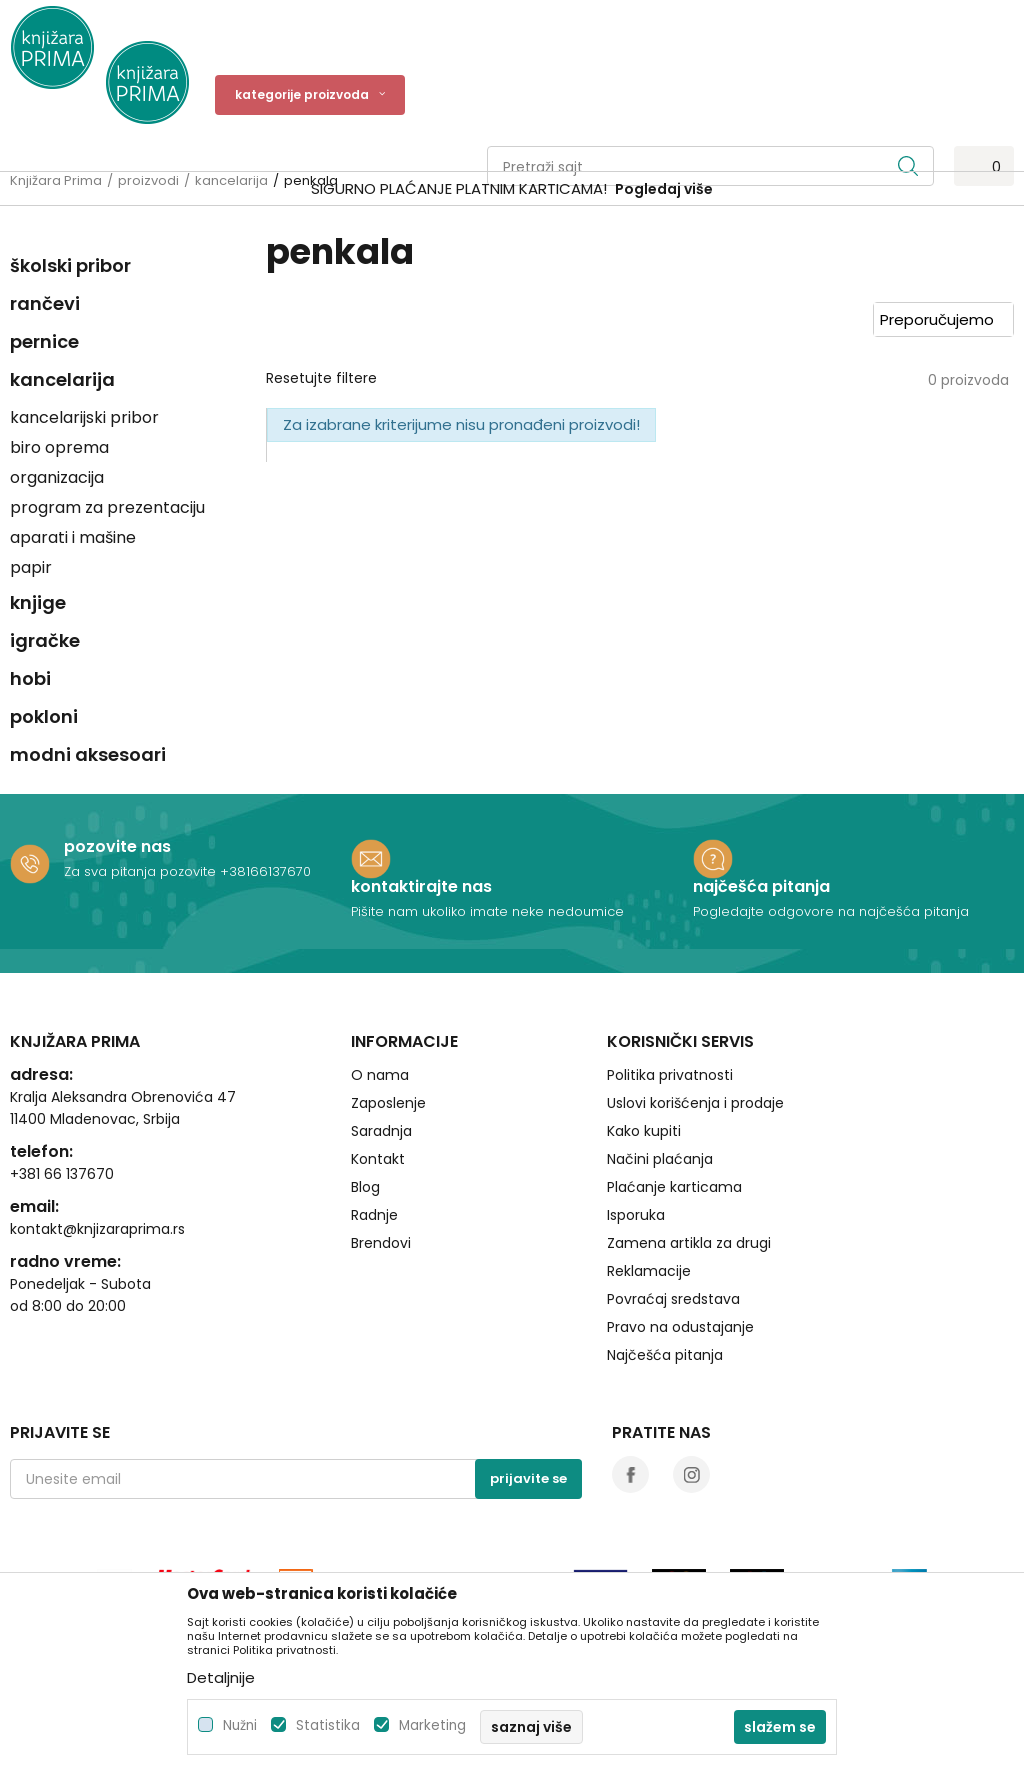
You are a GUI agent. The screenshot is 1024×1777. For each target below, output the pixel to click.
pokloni (44, 716)
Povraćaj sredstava (673, 1299)
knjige (38, 602)
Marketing (432, 1725)
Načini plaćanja (660, 1159)
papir (31, 567)
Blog (365, 1187)
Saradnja (381, 1131)
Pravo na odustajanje (680, 1327)
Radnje (374, 1215)
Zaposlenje (388, 1103)
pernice (44, 341)
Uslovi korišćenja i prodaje (695, 1103)
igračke (45, 640)
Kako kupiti (644, 1131)
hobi (30, 678)
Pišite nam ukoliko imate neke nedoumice (487, 911)
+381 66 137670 (62, 1174)
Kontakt (378, 1159)
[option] (512, 189)
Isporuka (636, 1215)
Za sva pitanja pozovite (142, 871)
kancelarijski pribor (84, 417)
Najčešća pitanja (665, 1355)
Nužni (240, 1725)
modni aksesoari (88, 754)
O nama (380, 1075)
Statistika (328, 1725)
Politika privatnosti (670, 1075)
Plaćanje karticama (674, 1187)
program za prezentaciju (107, 507)
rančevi (45, 303)
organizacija (57, 477)
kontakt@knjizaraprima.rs (97, 1229)
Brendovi (381, 1243)
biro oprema (59, 447)
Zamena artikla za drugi (689, 1243)
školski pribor (70, 265)
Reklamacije (649, 1271)
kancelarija (62, 379)
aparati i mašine (73, 537)
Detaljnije (221, 1677)
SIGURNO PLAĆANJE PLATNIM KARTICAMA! (459, 188)
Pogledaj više (664, 189)
